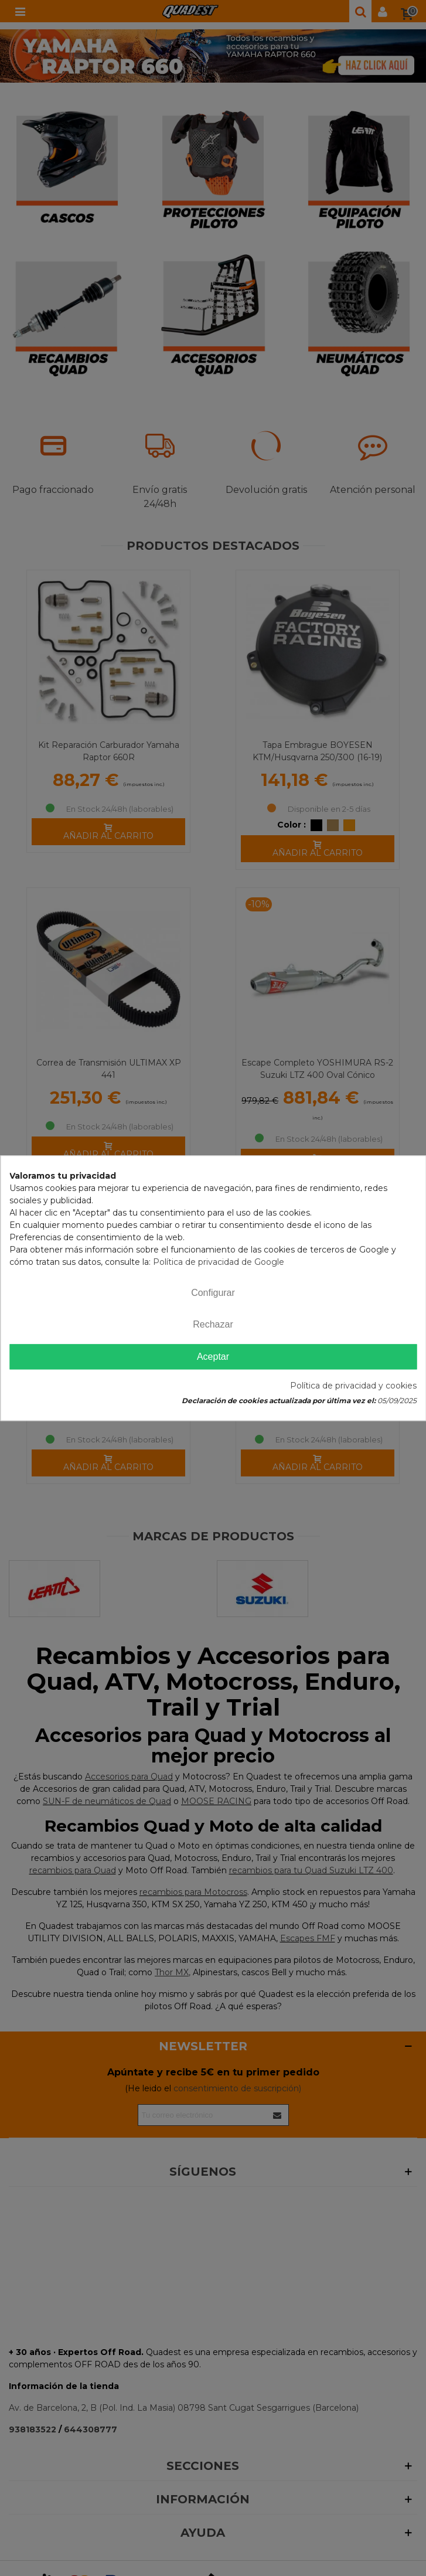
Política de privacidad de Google (218, 1262)
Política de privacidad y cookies (353, 1385)
